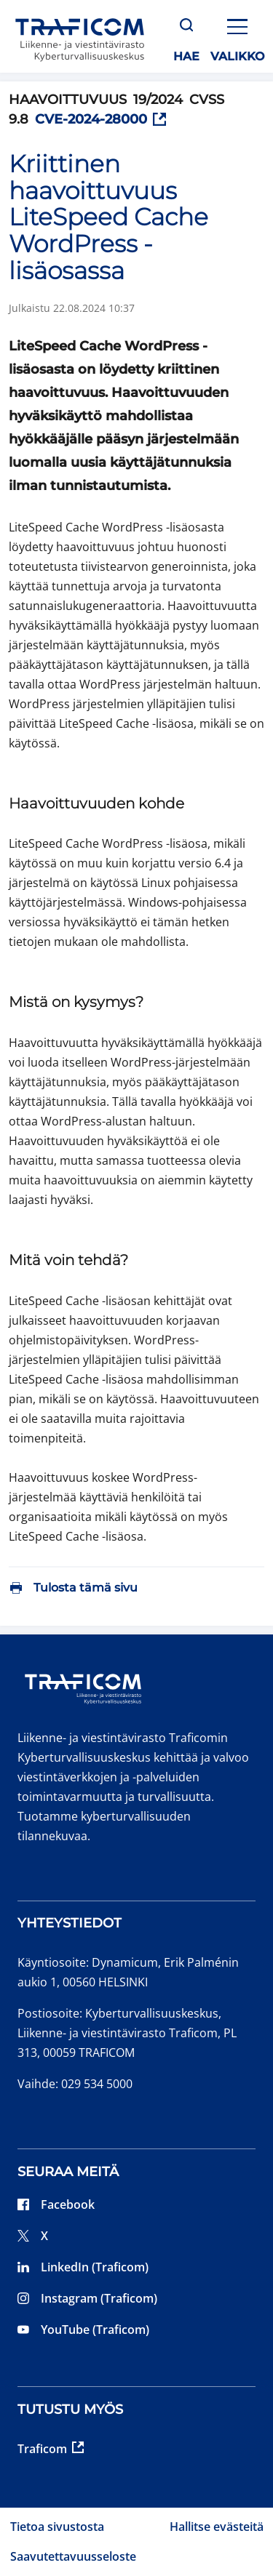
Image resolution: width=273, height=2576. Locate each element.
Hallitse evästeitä (217, 2527)
